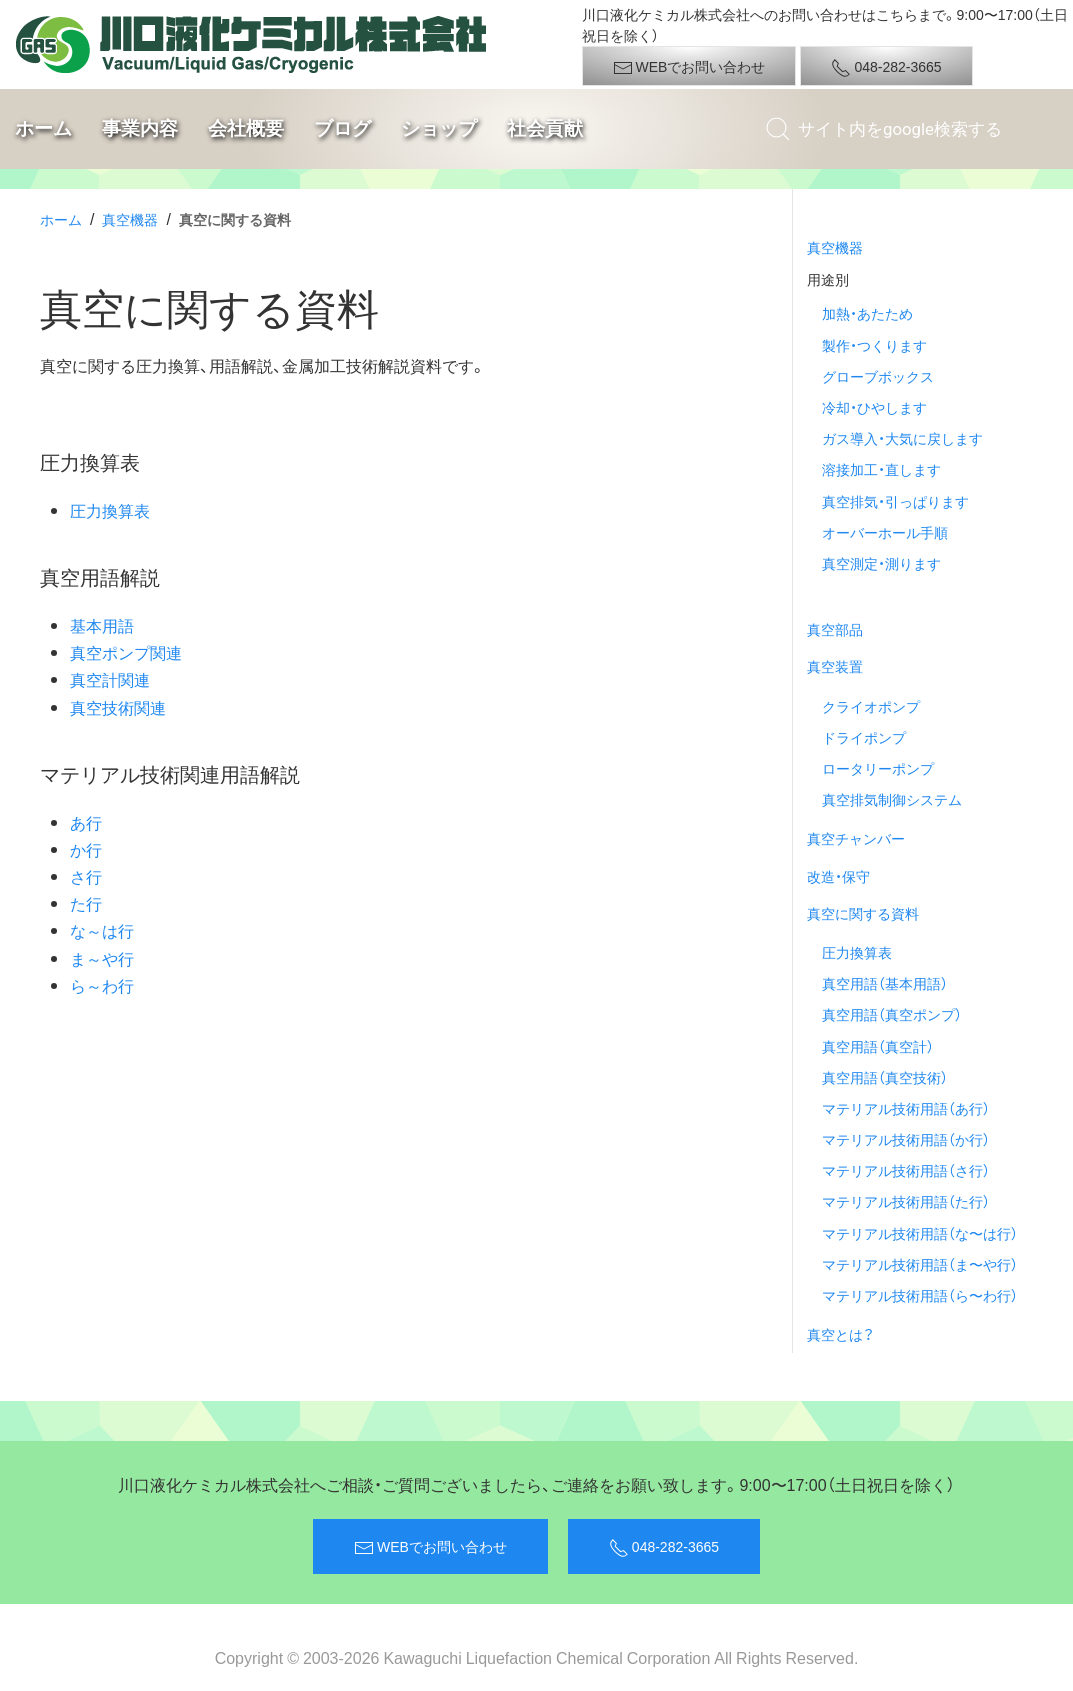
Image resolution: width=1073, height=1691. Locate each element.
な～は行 (102, 930)
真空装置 (835, 666)
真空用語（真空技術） (885, 1077)
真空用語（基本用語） (885, 983)
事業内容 (140, 128)
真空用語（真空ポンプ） (892, 1014)
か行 (86, 849)
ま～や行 (102, 958)
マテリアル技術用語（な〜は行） (920, 1233)
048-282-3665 (886, 67)
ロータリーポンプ (878, 768)
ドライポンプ (864, 737)
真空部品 (835, 629)
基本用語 (102, 625)
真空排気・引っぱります (895, 501)
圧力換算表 (110, 510)
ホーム (43, 128)
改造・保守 (838, 876)
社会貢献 (545, 128)
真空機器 (130, 219)
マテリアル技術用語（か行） (906, 1139)
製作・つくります (874, 345)
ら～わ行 (102, 985)
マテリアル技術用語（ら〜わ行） (920, 1295)
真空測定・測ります (881, 563)
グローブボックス (878, 376)
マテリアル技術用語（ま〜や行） (920, 1264)
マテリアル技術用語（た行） (906, 1201)
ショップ (439, 128)
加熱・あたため (867, 313)
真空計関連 (110, 679)
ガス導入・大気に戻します (902, 438)
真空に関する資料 (863, 913)
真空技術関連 (118, 707)
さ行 (86, 876)
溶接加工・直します (881, 469)
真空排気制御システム (892, 799)
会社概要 (246, 128)
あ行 (86, 822)
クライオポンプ (871, 706)
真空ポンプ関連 (126, 652)
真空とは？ (840, 1334)
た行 (86, 903)
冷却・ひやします (874, 407)
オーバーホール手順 (885, 532)
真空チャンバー (856, 838)
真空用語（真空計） (878, 1046)
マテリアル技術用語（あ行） (906, 1108)
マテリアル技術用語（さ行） (906, 1170)
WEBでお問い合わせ (689, 67)
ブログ (342, 128)
